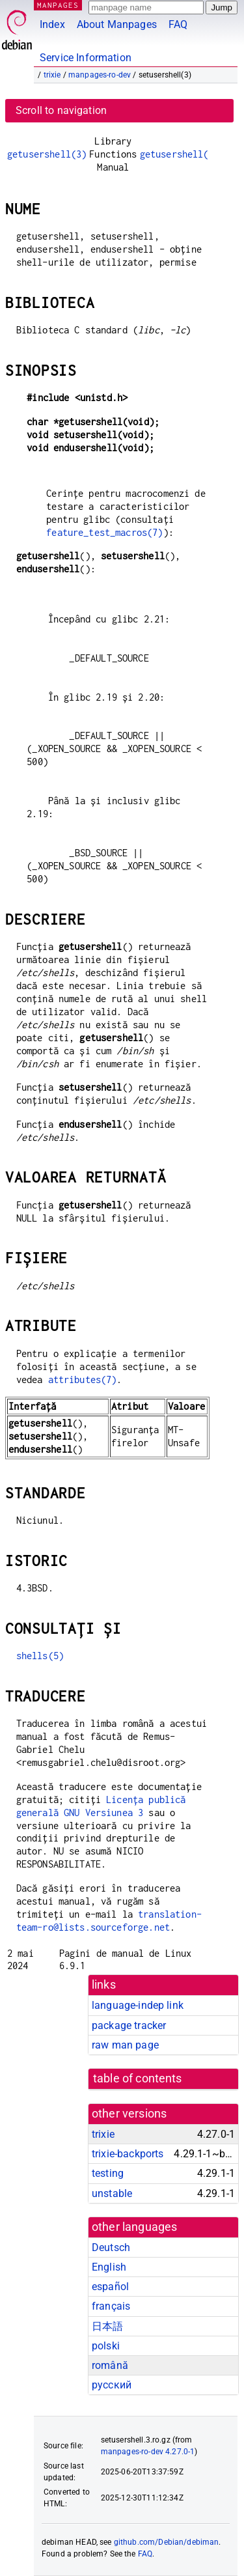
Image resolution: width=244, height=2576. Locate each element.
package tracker (129, 2025)
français (111, 2306)
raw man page (125, 2045)
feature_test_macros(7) (104, 532)
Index (52, 24)
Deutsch (111, 2247)
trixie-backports (127, 2154)
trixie (52, 74)
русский (111, 2385)
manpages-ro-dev (99, 74)
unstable (112, 2193)
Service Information (85, 57)
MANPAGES (58, 5)
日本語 (107, 2326)
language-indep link (137, 2005)
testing (108, 2173)
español (110, 2286)
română (110, 2365)
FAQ (178, 24)
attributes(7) (82, 1379)
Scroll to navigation (61, 110)
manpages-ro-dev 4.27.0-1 (148, 2451)
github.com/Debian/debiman (166, 2542)
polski (106, 2346)
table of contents (137, 2078)
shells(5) (40, 1655)
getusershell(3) (47, 154)
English (109, 2267)
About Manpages (117, 24)
